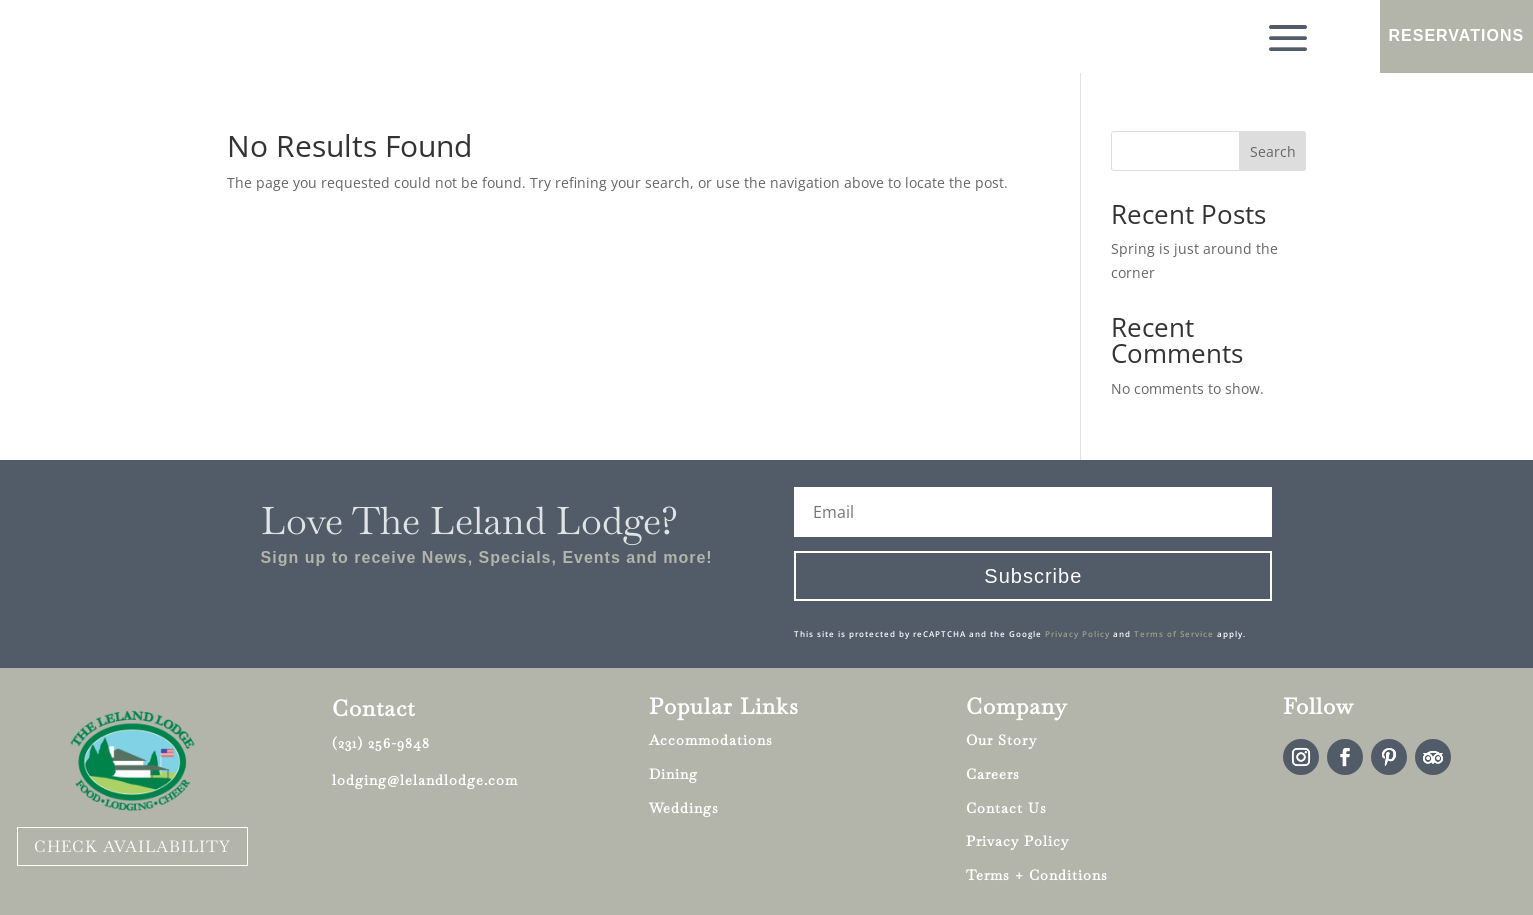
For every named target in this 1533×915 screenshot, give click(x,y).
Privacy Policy (1077, 633)
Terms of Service (1174, 633)
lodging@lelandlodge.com (425, 780)
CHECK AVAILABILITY (132, 846)
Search (1273, 151)
